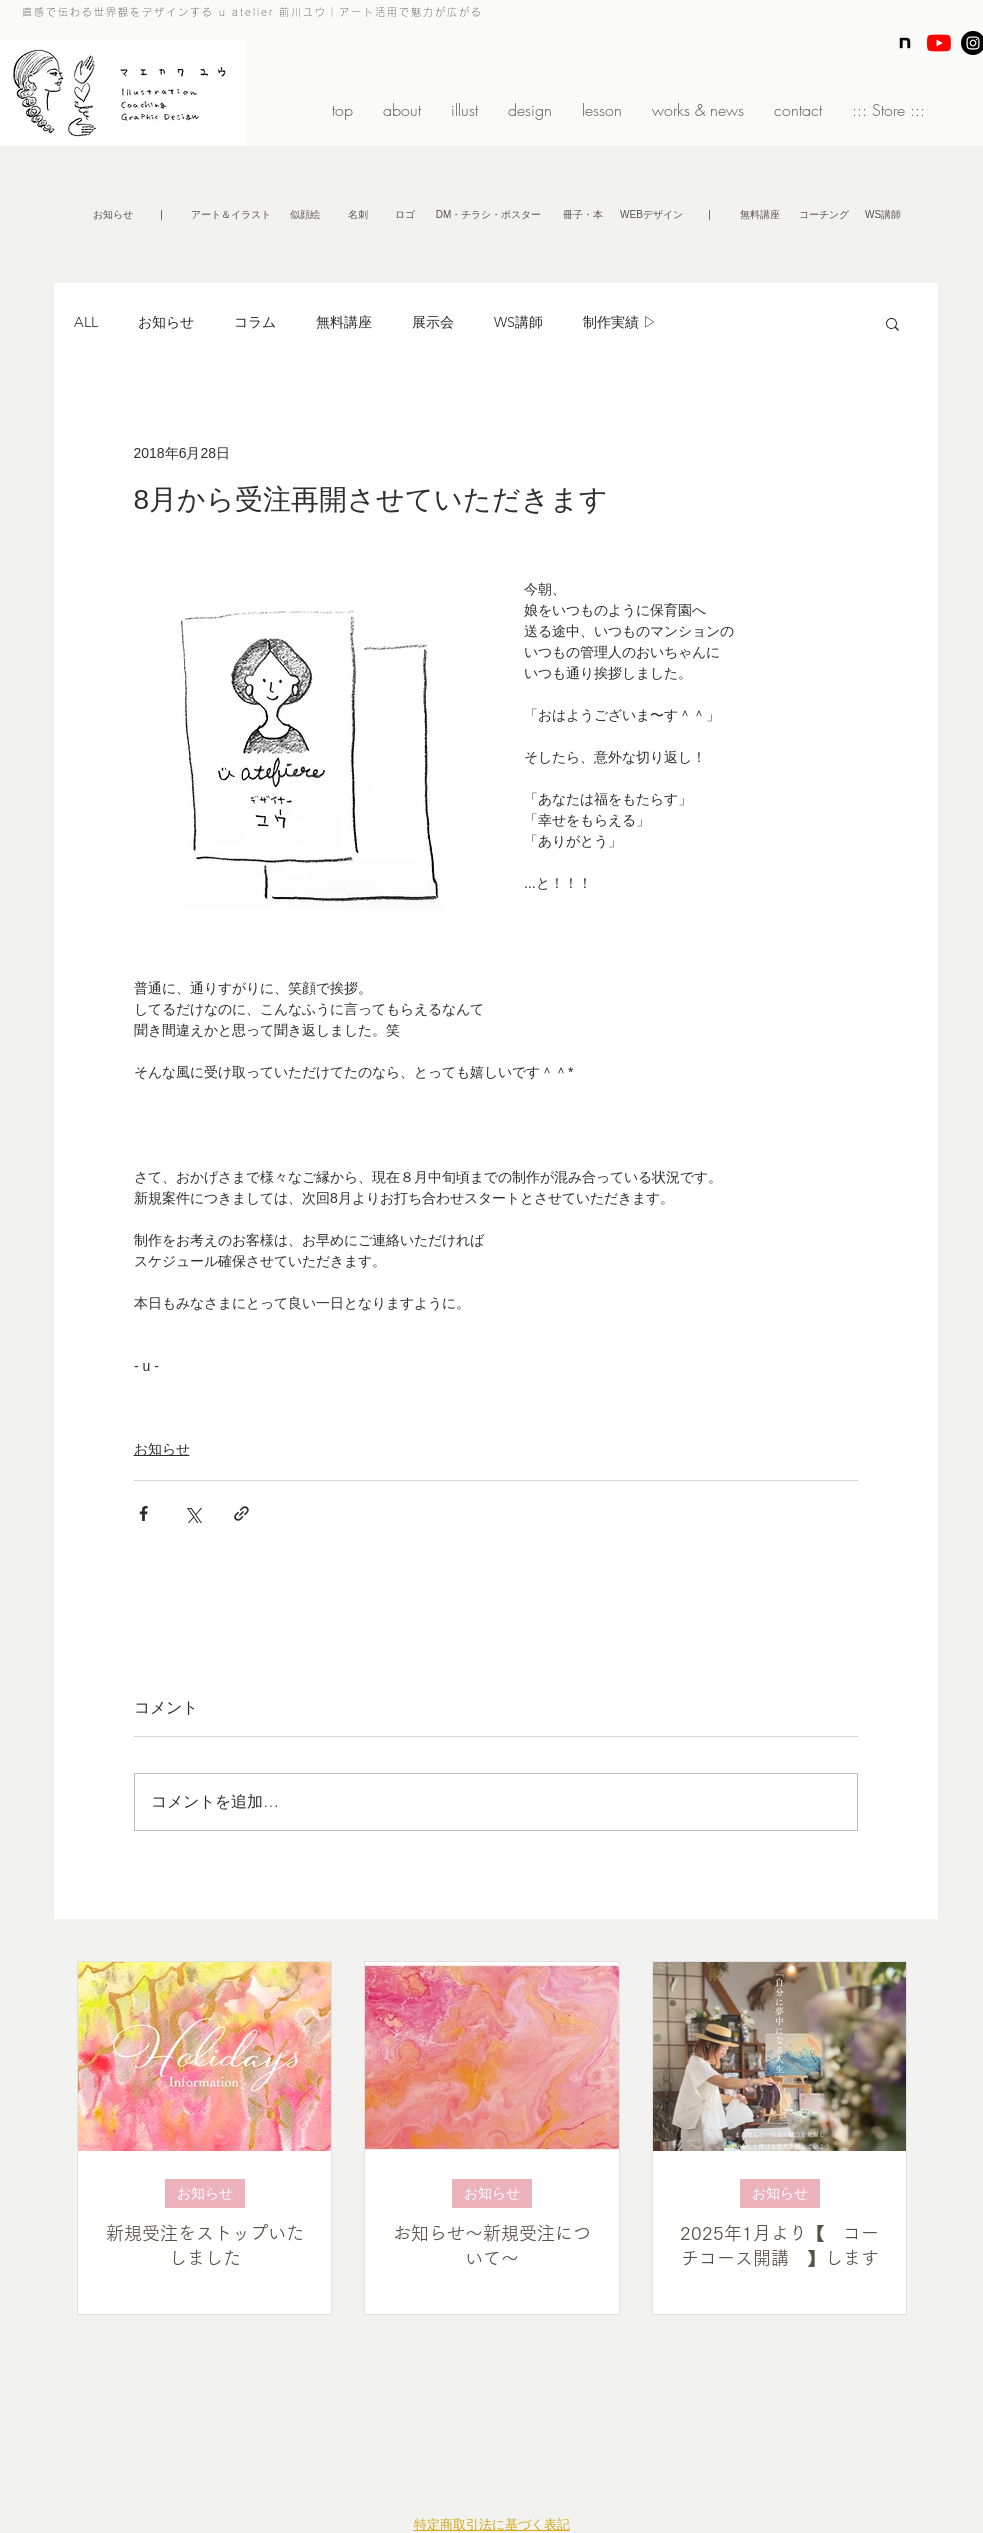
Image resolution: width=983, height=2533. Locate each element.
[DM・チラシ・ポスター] (489, 215)
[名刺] (358, 215)
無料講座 (344, 322)
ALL (86, 322)
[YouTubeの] (939, 43)
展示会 (433, 322)
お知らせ (166, 322)
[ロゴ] (405, 215)
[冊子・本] (583, 215)
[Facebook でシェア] (143, 1513)
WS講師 (518, 322)
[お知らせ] (113, 215)
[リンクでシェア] (241, 1513)
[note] (905, 43)
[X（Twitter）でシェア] (192, 1513)
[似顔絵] (305, 215)
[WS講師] (883, 215)
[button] (162, 215)
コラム (255, 322)
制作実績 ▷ (620, 322)
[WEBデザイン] (652, 215)
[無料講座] (760, 215)
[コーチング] (824, 215)
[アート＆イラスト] (231, 215)
